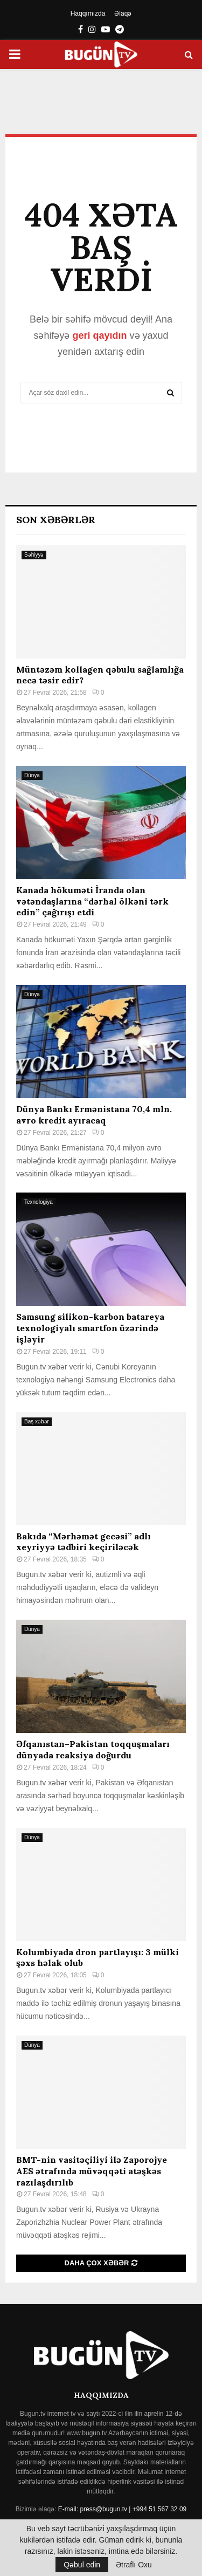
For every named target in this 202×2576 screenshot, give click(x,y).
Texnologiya (38, 1202)
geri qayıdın (99, 335)
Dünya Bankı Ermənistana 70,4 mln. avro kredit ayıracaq (94, 1115)
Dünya (32, 775)
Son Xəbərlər (55, 519)
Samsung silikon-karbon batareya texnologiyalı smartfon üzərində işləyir (90, 1328)
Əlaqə (122, 13)
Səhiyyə (34, 555)
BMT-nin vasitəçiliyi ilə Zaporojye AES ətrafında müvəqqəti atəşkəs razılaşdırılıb (91, 2171)
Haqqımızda (88, 13)
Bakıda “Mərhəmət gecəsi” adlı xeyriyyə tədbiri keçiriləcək (83, 1542)
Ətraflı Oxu (134, 2564)
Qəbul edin (82, 2564)
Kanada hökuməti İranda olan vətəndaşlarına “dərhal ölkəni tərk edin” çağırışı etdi (92, 901)
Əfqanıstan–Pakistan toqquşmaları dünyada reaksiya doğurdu (93, 1749)
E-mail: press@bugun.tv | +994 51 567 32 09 (122, 2509)
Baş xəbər (36, 1421)
